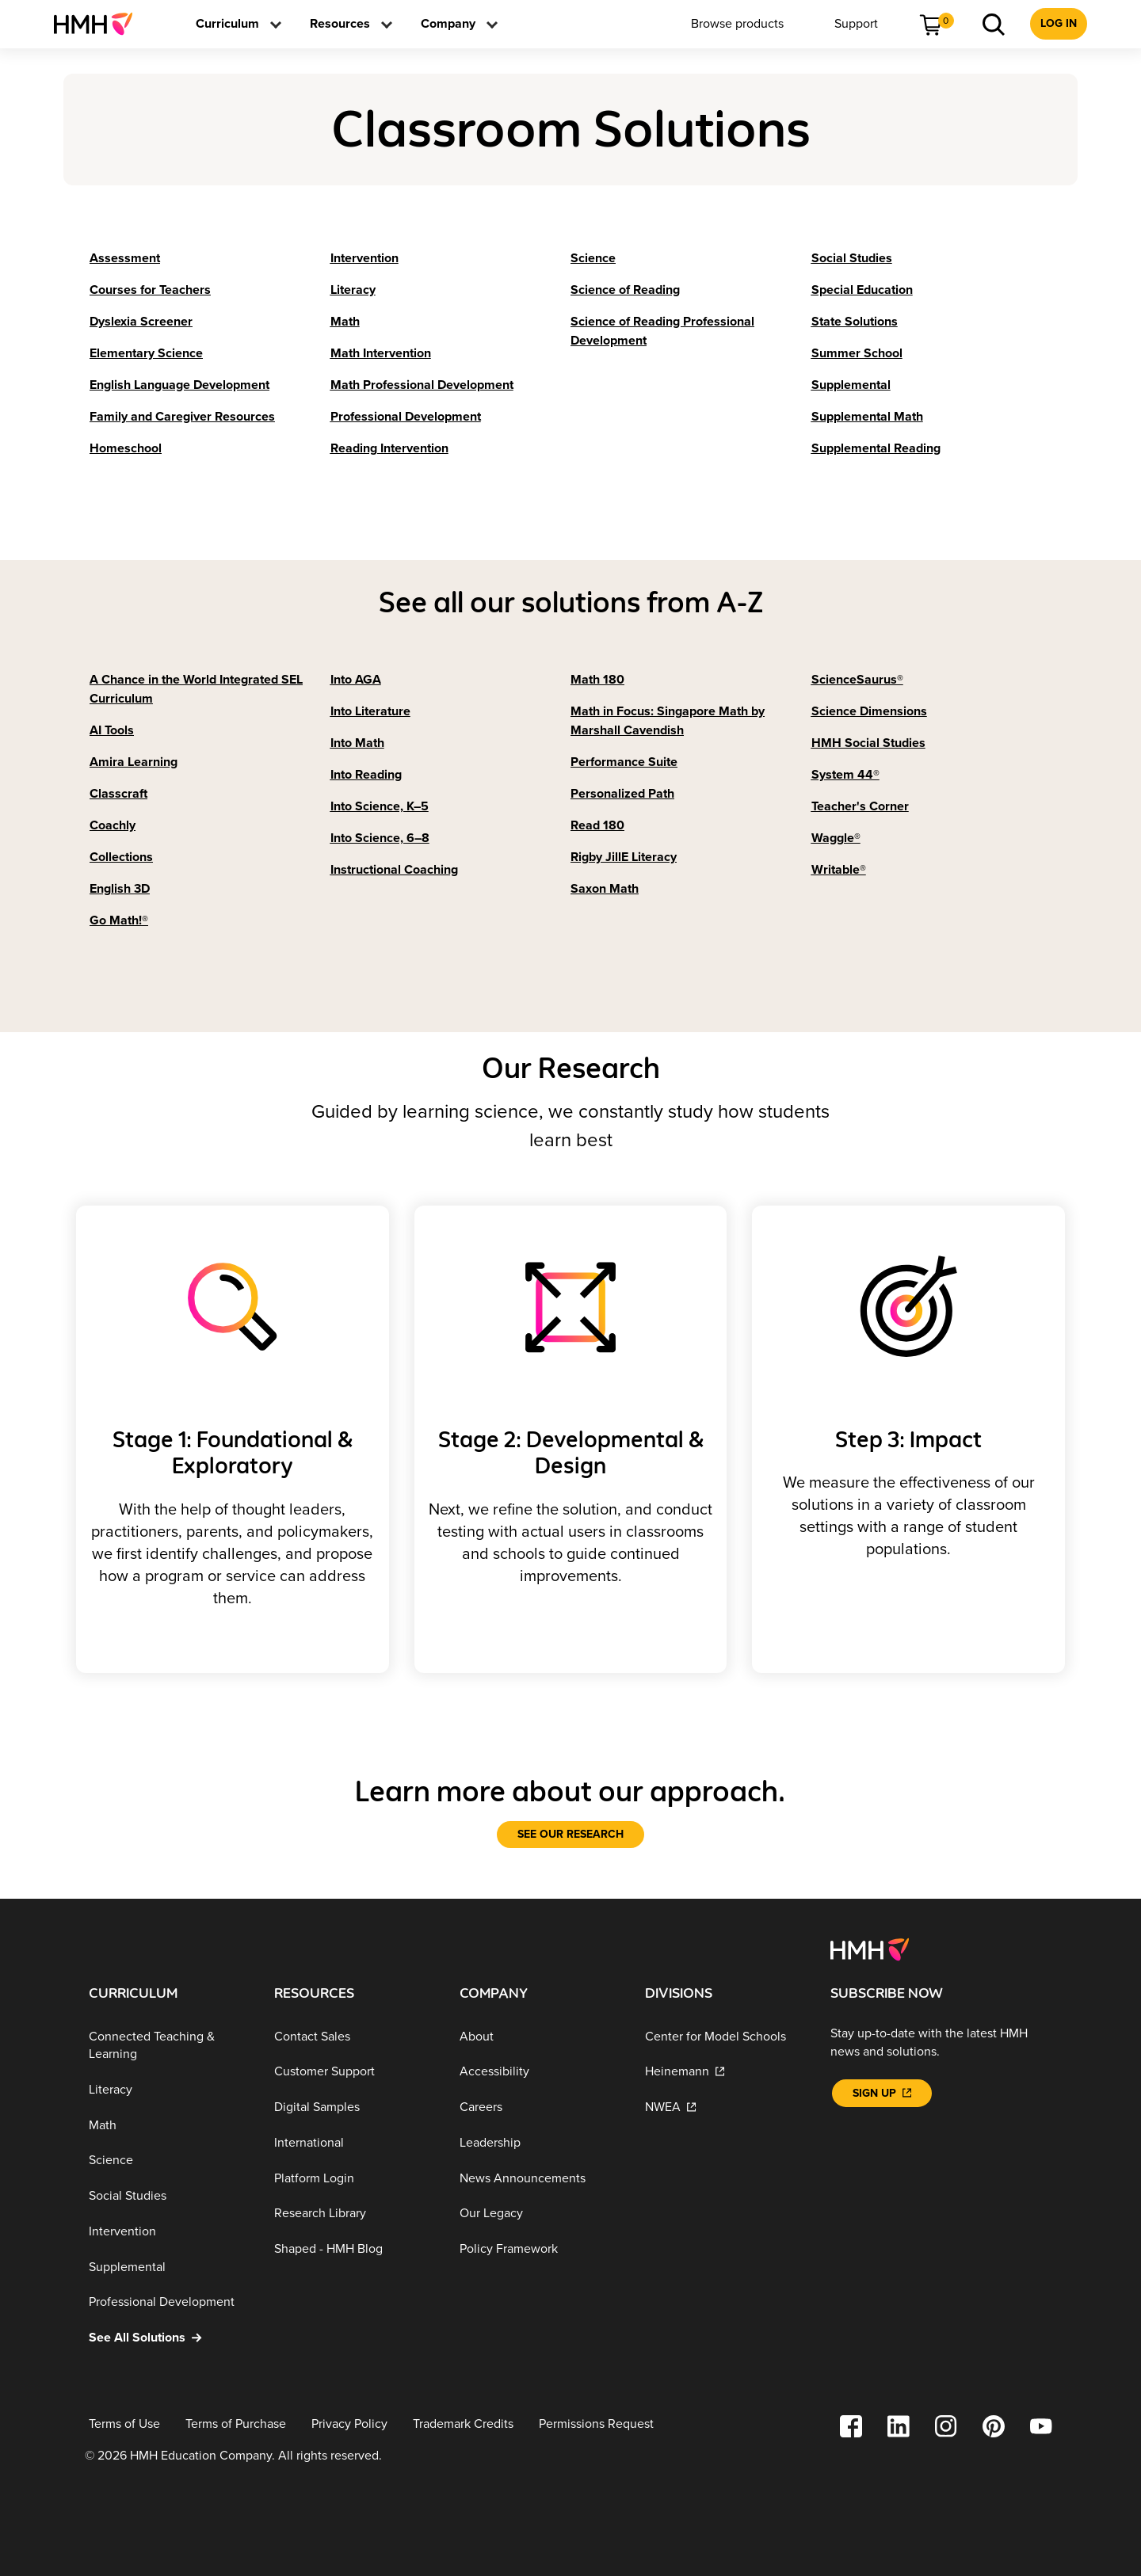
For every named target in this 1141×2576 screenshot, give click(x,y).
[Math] (345, 322)
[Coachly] (112, 825)
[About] (539, 2036)
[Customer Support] (354, 2072)
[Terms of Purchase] (236, 2423)
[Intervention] (364, 258)
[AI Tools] (112, 730)
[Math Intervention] (380, 353)
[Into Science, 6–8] (379, 838)
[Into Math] (357, 743)
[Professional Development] (405, 417)
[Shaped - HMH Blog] (354, 2248)
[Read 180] (597, 825)
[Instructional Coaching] (394, 870)
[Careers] (539, 2106)
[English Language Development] (179, 385)
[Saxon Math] (604, 889)
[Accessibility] (539, 2072)
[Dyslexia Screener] (141, 322)
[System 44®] (845, 775)
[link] (99, 24)
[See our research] (570, 1834)
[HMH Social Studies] (868, 743)
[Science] (593, 258)
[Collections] (121, 857)
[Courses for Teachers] (150, 290)
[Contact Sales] (354, 2036)
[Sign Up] (882, 2093)
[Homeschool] (126, 448)
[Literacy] (353, 290)
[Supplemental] (851, 385)
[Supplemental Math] (867, 417)
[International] (354, 2142)
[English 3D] (120, 889)
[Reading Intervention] (389, 448)
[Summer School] (856, 353)
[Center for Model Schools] (725, 2036)
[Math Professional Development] (421, 385)
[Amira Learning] (133, 762)
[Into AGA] (355, 680)
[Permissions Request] (596, 2423)
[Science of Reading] (625, 290)
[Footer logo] (869, 1948)
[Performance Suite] (623, 762)
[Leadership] (539, 2142)
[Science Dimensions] (869, 711)
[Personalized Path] (622, 794)
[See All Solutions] (168, 2337)
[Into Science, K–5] (379, 806)
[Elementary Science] (146, 353)
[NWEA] (725, 2106)
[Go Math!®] (119, 920)
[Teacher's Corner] (860, 806)
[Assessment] (125, 258)
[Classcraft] (118, 794)
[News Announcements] (539, 2178)
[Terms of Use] (124, 2423)
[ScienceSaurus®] (857, 680)
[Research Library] (354, 2213)
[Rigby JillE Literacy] (623, 857)
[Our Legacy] (539, 2213)
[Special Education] (862, 290)
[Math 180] (597, 680)
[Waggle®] (836, 838)
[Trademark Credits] (463, 2423)
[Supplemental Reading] (876, 448)
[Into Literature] (370, 711)
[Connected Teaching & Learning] (168, 2044)
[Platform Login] (354, 2178)
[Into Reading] (366, 775)
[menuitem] (99, 24)
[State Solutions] (854, 322)
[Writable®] (838, 870)
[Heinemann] (725, 2072)
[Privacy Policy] (349, 2423)
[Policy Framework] (539, 2248)
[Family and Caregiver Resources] (182, 417)
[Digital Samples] (354, 2106)
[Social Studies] (851, 258)
